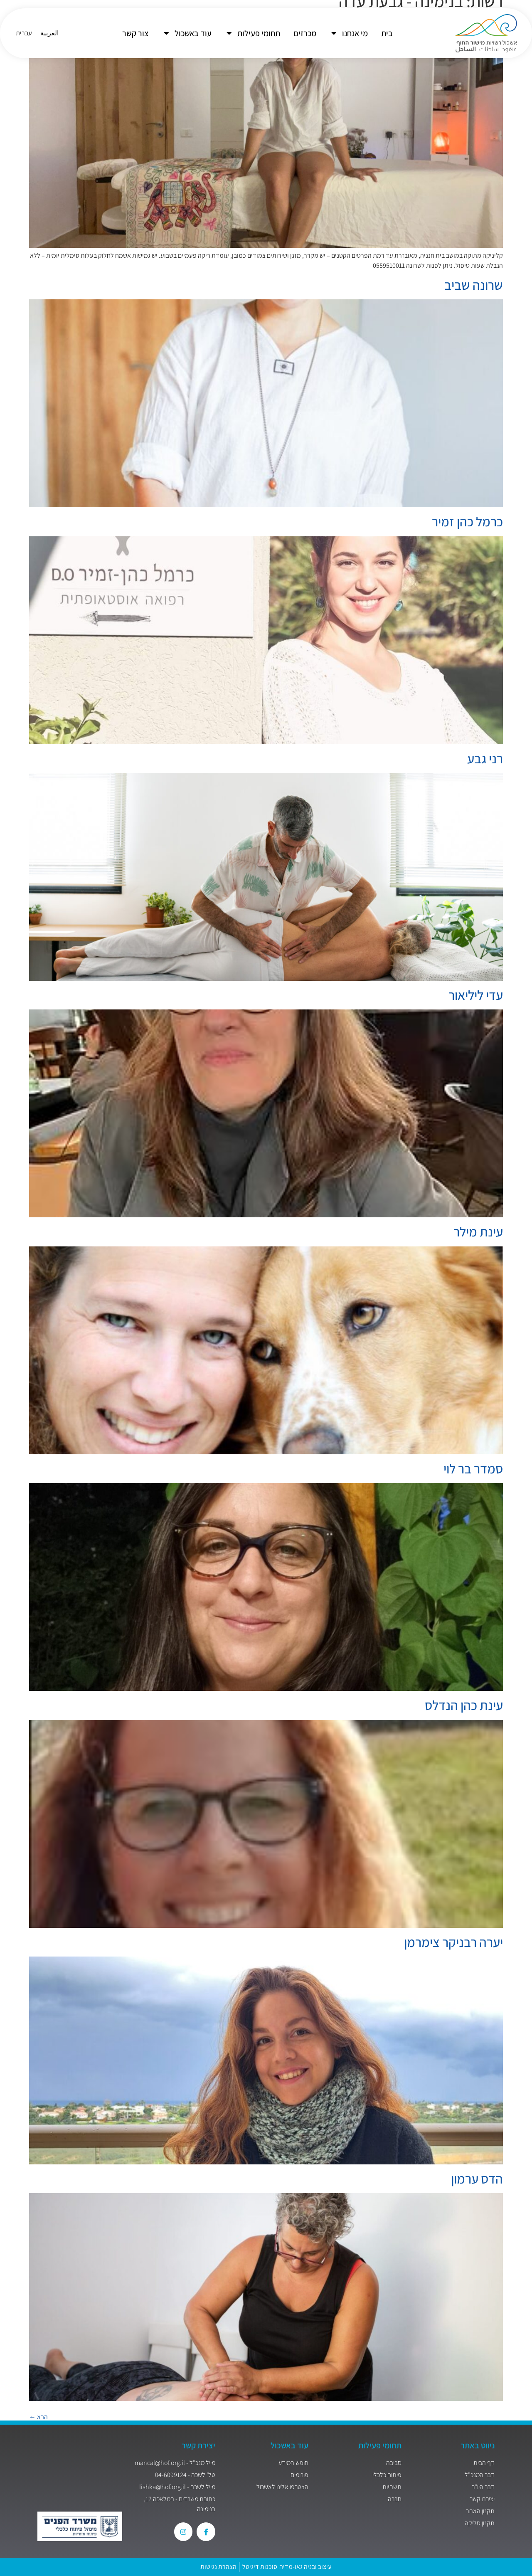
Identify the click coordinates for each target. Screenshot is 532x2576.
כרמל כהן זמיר (467, 521)
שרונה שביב (473, 285)
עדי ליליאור (475, 995)
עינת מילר (478, 1231)
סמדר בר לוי (473, 1468)
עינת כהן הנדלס (464, 1705)
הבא (38, 2417)
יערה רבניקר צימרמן (453, 1942)
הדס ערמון (477, 2178)
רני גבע (485, 758)
